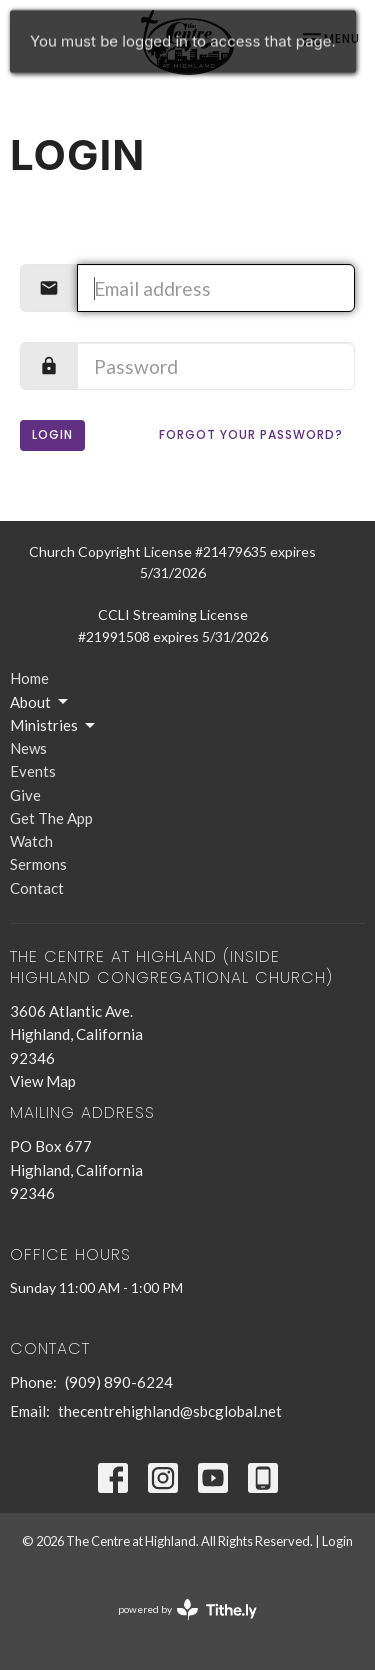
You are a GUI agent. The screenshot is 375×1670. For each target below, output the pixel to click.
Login (52, 434)
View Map (43, 1081)
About (40, 702)
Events (33, 771)
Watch (31, 841)
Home (29, 678)
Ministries (54, 726)
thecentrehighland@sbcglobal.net (170, 1411)
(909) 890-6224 (119, 1382)
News (28, 748)
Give (25, 795)
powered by (187, 1609)
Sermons (38, 864)
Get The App (51, 818)
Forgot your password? (251, 434)
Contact (37, 888)
